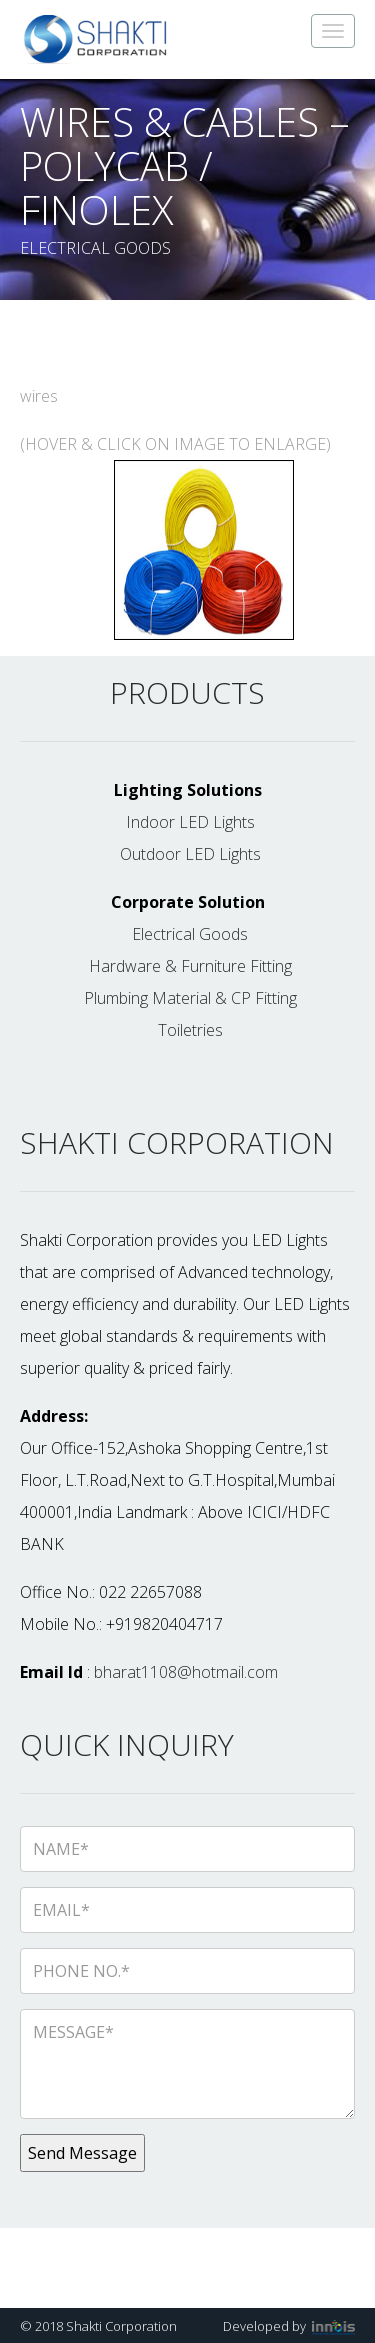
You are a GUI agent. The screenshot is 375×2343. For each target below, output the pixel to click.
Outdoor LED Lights (190, 854)
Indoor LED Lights (190, 822)
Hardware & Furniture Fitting (190, 966)
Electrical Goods (190, 934)
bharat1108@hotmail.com (186, 1672)
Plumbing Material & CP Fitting (190, 998)
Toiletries (190, 1030)
